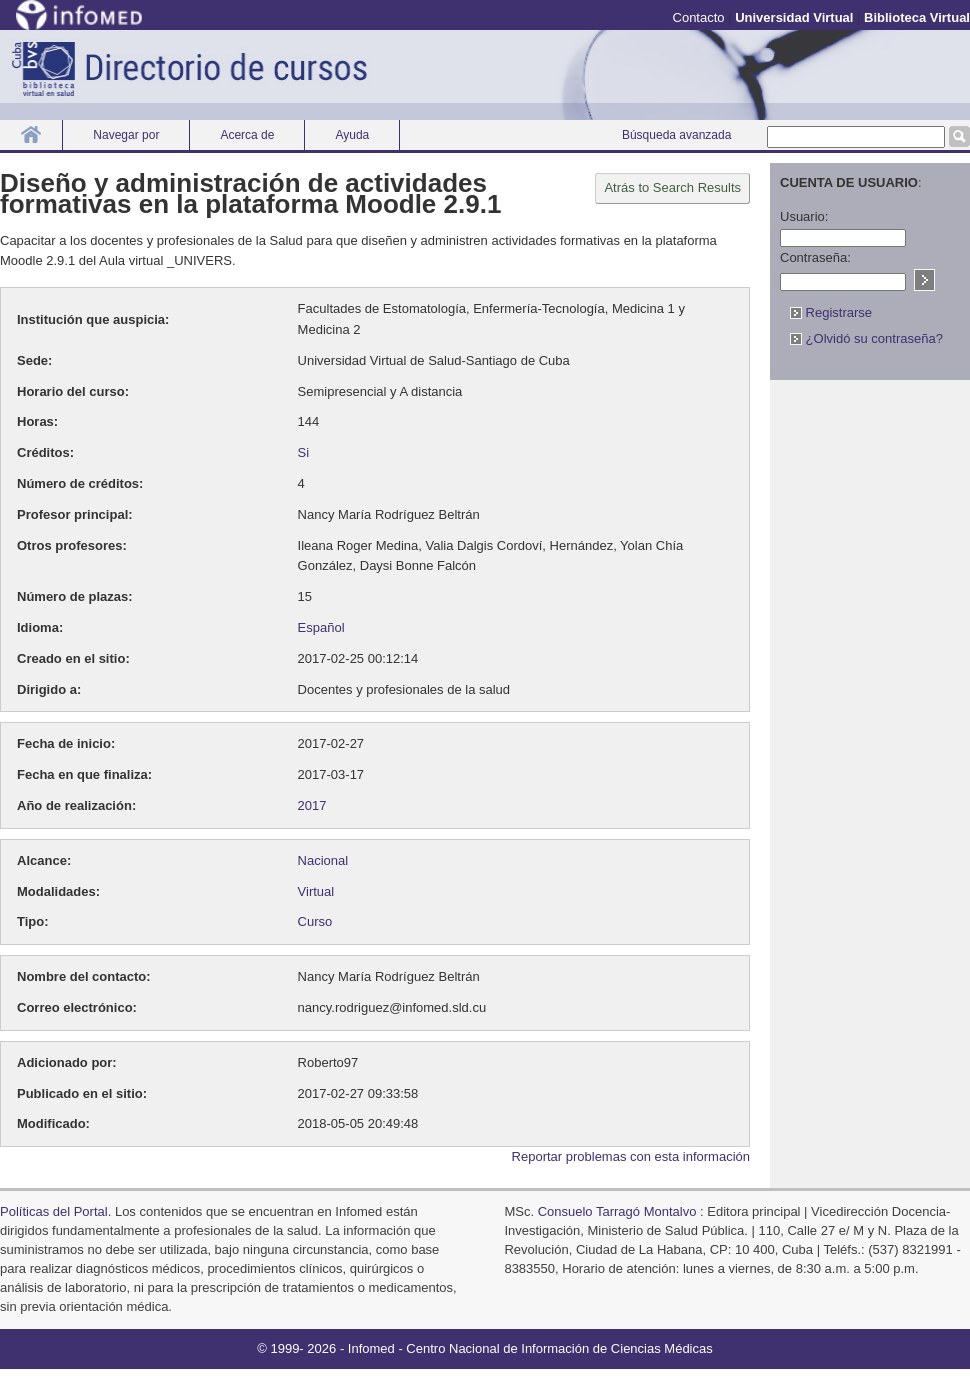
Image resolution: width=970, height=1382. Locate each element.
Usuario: (804, 216)
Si (304, 452)
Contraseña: (815, 257)
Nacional (323, 860)
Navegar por (126, 135)
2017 (312, 805)
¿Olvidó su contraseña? (866, 338)
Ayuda (352, 135)
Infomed (371, 1348)
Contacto (699, 17)
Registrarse (831, 312)
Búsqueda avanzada (676, 135)
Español (321, 627)
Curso (315, 921)
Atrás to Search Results (672, 187)
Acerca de (247, 135)
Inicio (31, 134)
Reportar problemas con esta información (631, 1156)
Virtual (316, 891)
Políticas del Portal (54, 1211)
